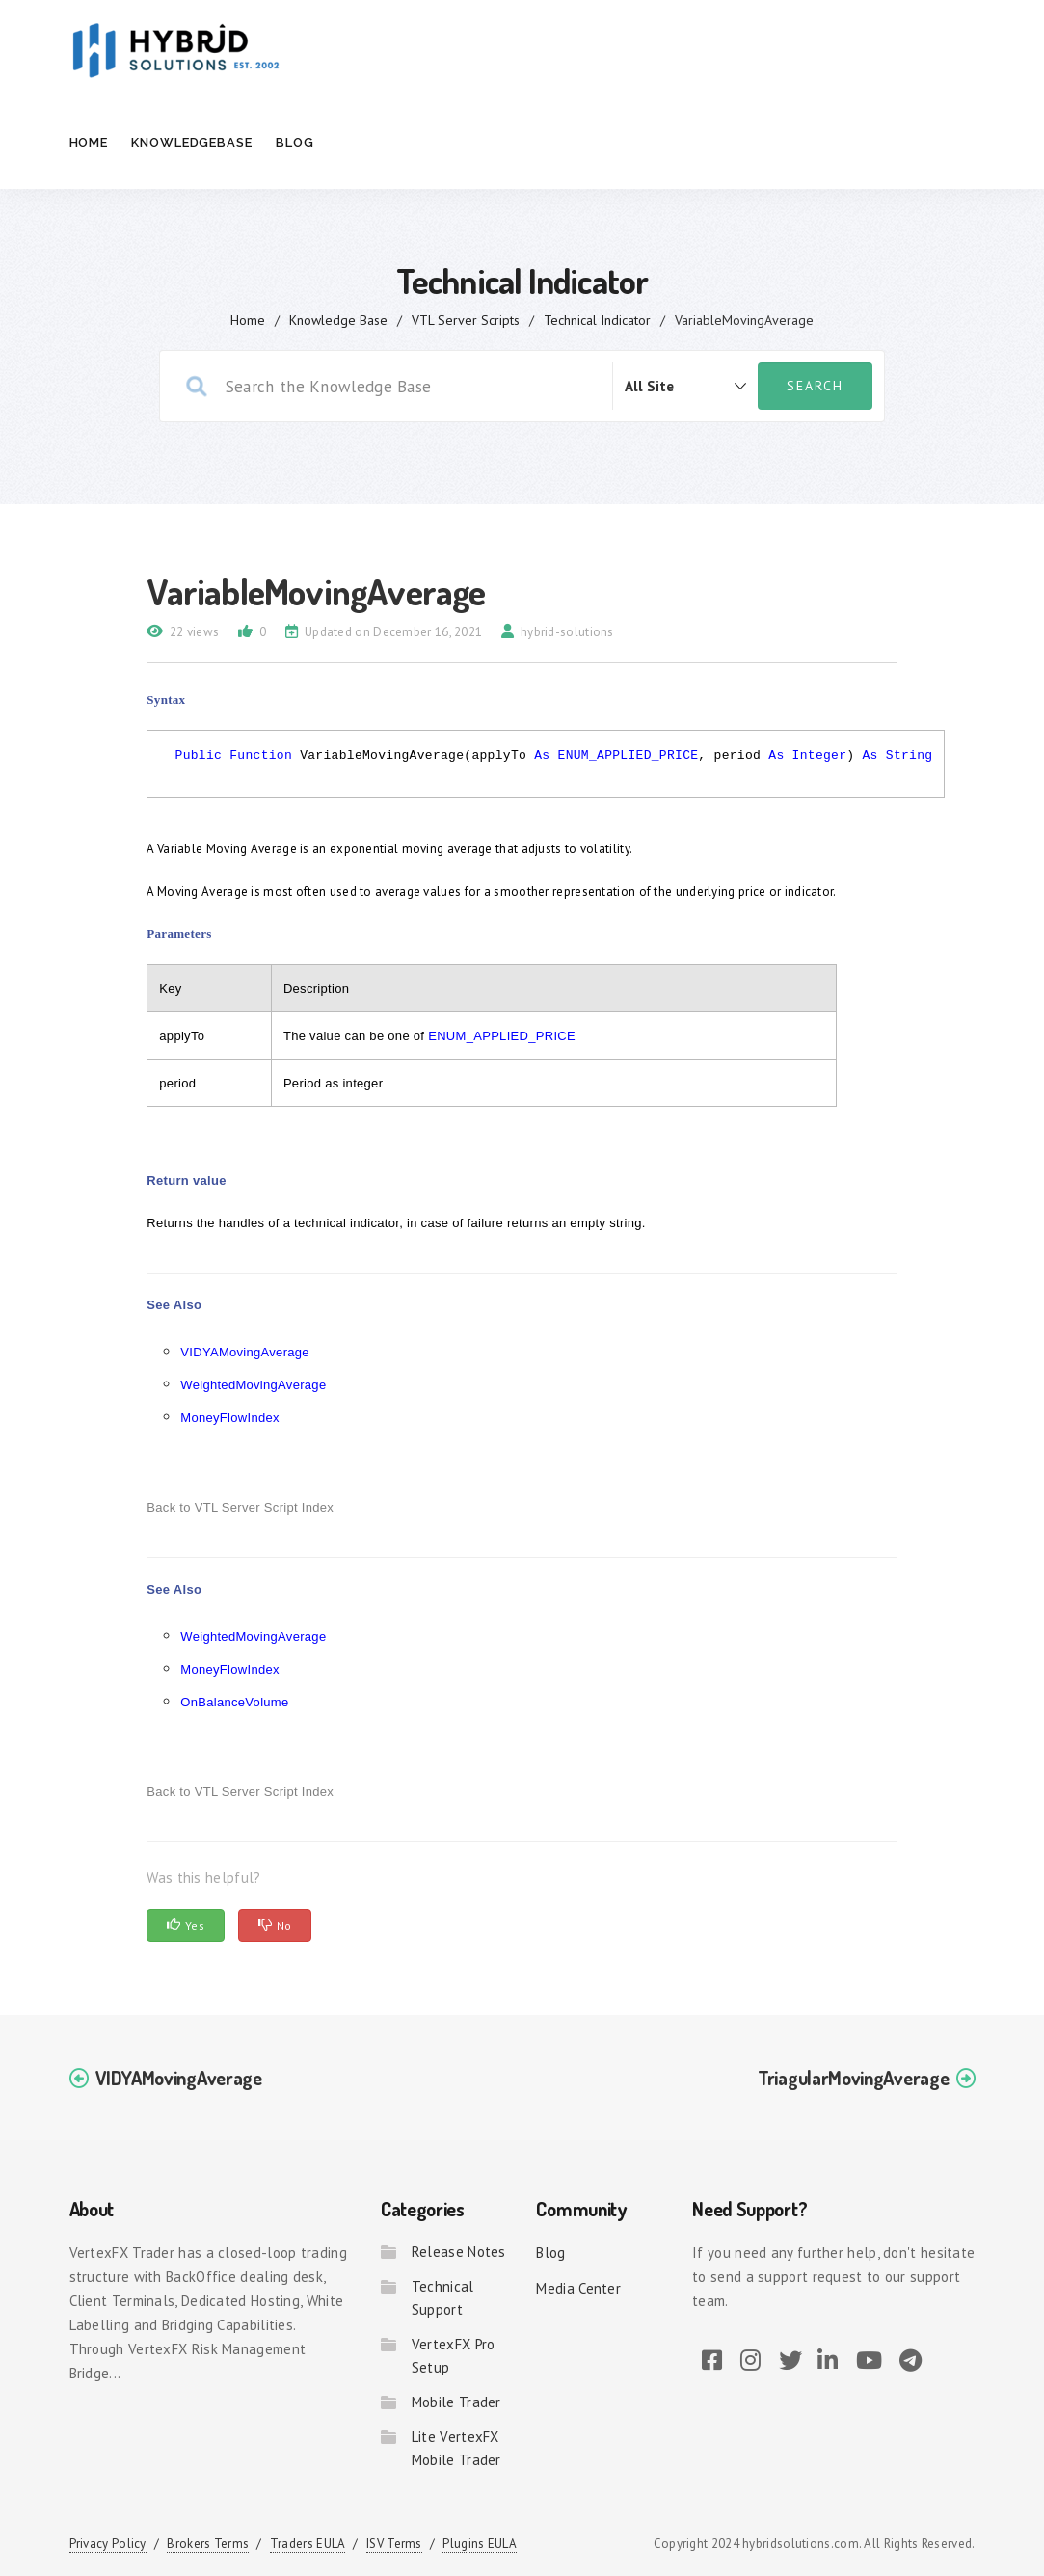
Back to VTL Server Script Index (240, 1507)
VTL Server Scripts (466, 320)
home (247, 320)
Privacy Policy (108, 2544)
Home (89, 142)
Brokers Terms (208, 2544)
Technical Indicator (597, 320)
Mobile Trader (456, 2402)
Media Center (578, 2288)
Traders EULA (308, 2544)
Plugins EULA (479, 2544)
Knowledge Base (338, 320)
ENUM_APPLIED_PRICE (628, 755)
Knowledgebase (192, 142)
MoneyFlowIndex (229, 1417)
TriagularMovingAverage (853, 2077)
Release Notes (459, 2251)
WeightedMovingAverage (253, 1385)
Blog (295, 142)
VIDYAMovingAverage (244, 1352)
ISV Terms (394, 2544)
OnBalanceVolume (234, 1702)
